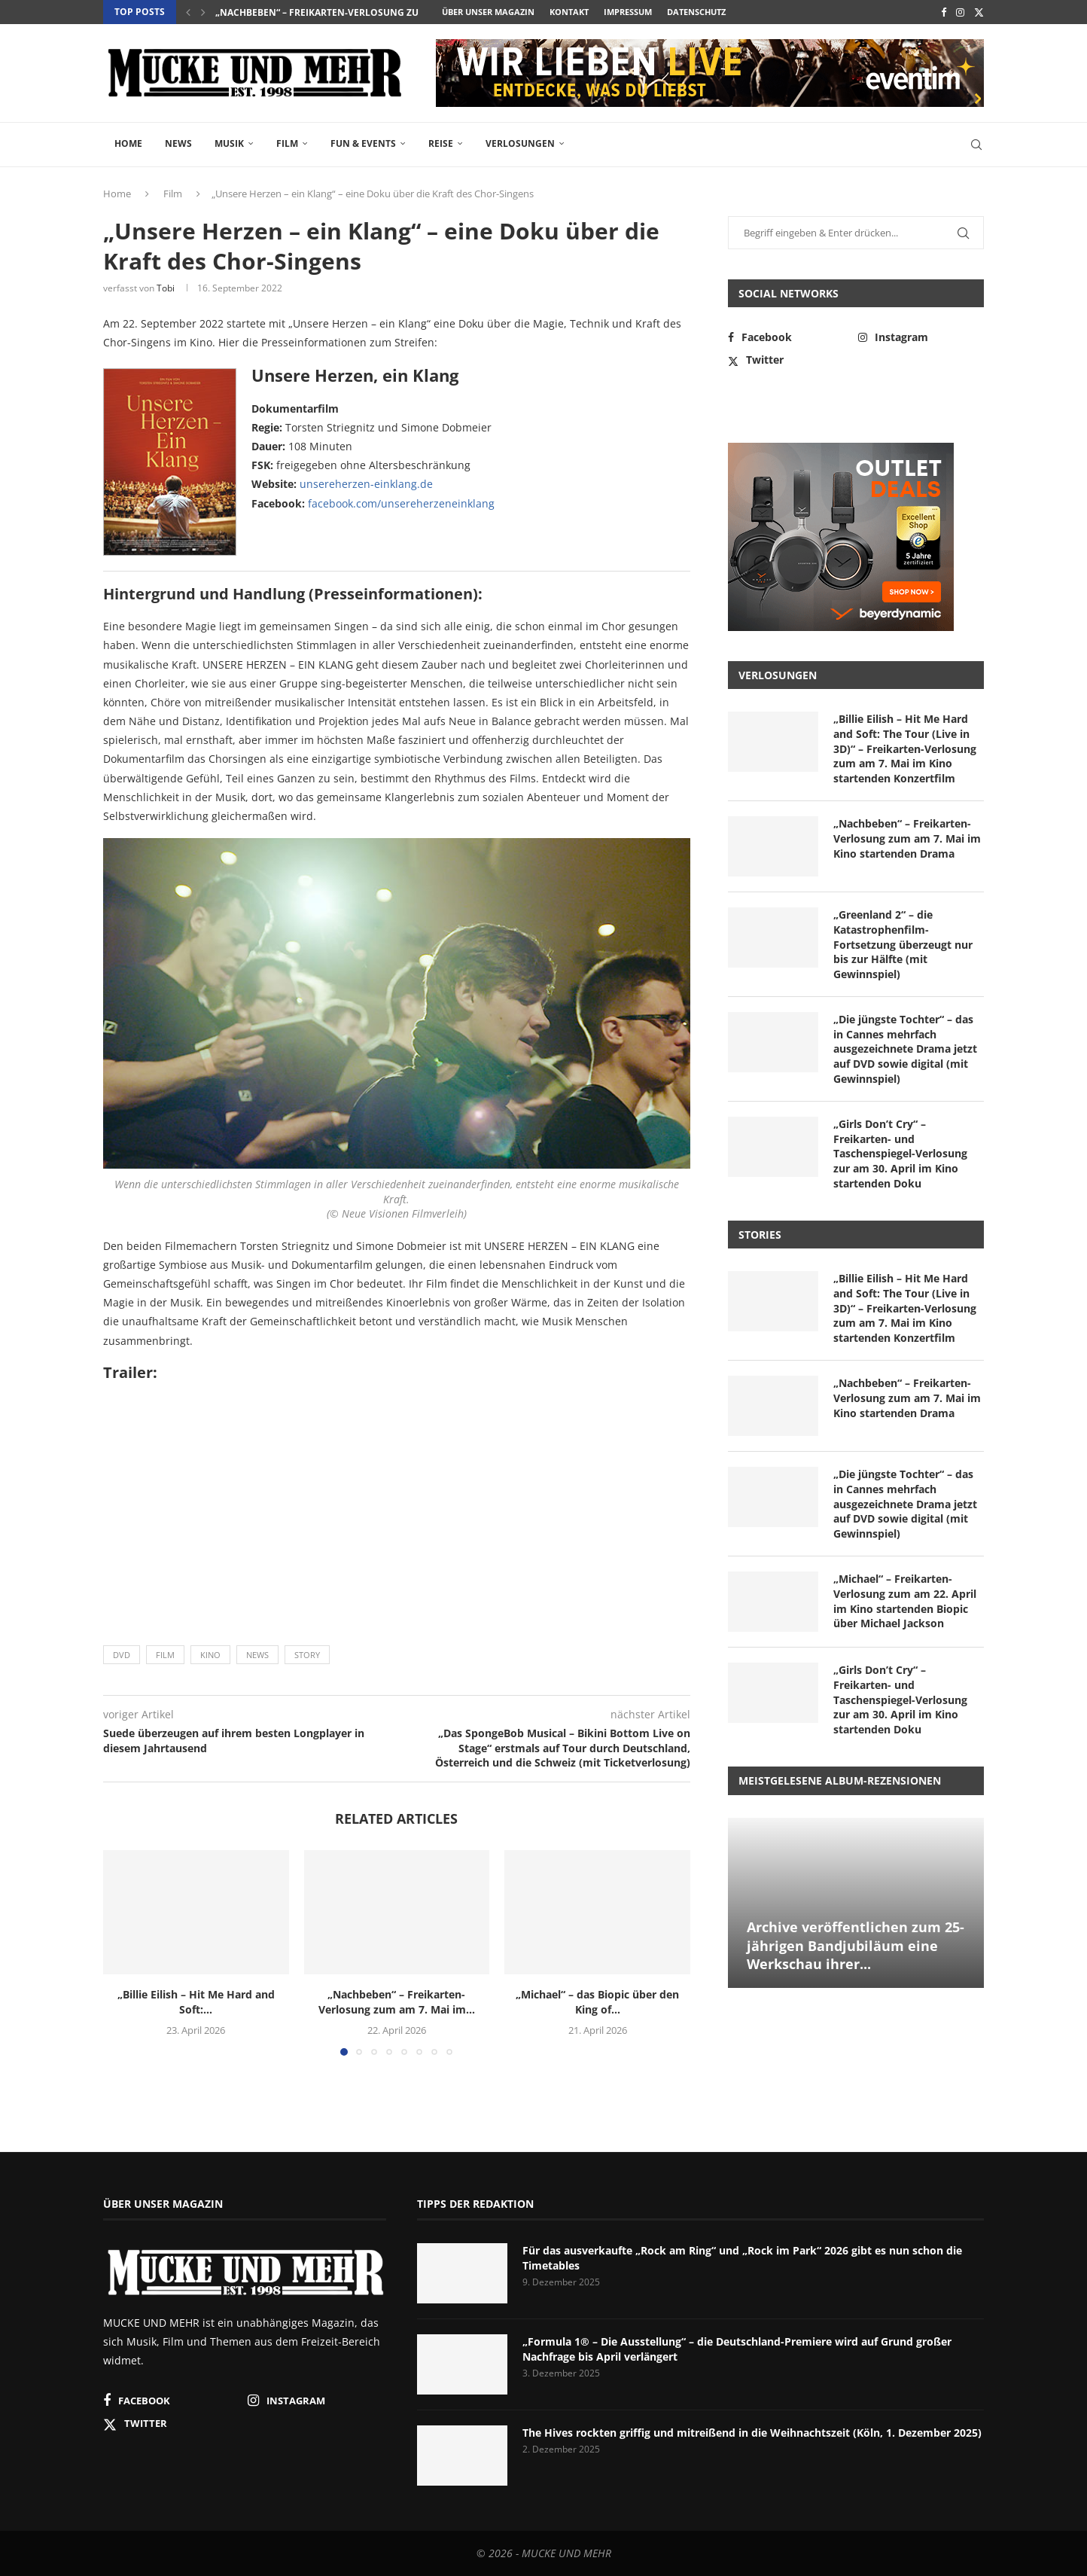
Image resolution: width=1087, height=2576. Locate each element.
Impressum (628, 11)
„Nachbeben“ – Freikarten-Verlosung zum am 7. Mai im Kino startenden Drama (907, 838)
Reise (440, 143)
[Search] (976, 144)
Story (307, 1654)
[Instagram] (960, 12)
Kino (210, 1654)
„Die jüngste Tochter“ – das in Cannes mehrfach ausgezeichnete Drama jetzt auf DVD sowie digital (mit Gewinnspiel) (905, 1048)
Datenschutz (696, 11)
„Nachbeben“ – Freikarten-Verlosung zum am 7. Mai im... (354, 12)
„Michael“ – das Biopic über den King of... (597, 2002)
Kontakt (569, 11)
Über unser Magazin (488, 11)
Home (128, 143)
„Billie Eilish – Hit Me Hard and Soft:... (196, 2002)
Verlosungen (520, 143)
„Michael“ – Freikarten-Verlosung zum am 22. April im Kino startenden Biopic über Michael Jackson (904, 1601)
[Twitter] (979, 12)
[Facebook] (943, 12)
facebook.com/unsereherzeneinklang (401, 503)
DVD (121, 1654)
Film (287, 143)
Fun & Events (363, 143)
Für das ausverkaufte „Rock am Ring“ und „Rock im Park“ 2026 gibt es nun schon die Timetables (742, 2258)
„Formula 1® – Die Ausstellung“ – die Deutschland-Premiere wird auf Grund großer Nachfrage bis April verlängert (737, 2349)
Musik (229, 143)
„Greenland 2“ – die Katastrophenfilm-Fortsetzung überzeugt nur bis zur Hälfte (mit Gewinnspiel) (903, 943)
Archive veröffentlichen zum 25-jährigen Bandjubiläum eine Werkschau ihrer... (855, 1945)
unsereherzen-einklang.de (366, 484)
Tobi (166, 288)
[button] (188, 12)
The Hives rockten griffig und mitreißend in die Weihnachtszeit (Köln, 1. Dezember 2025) (752, 2432)
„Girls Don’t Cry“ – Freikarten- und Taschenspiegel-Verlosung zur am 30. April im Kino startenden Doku (900, 1153)
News (178, 143)
